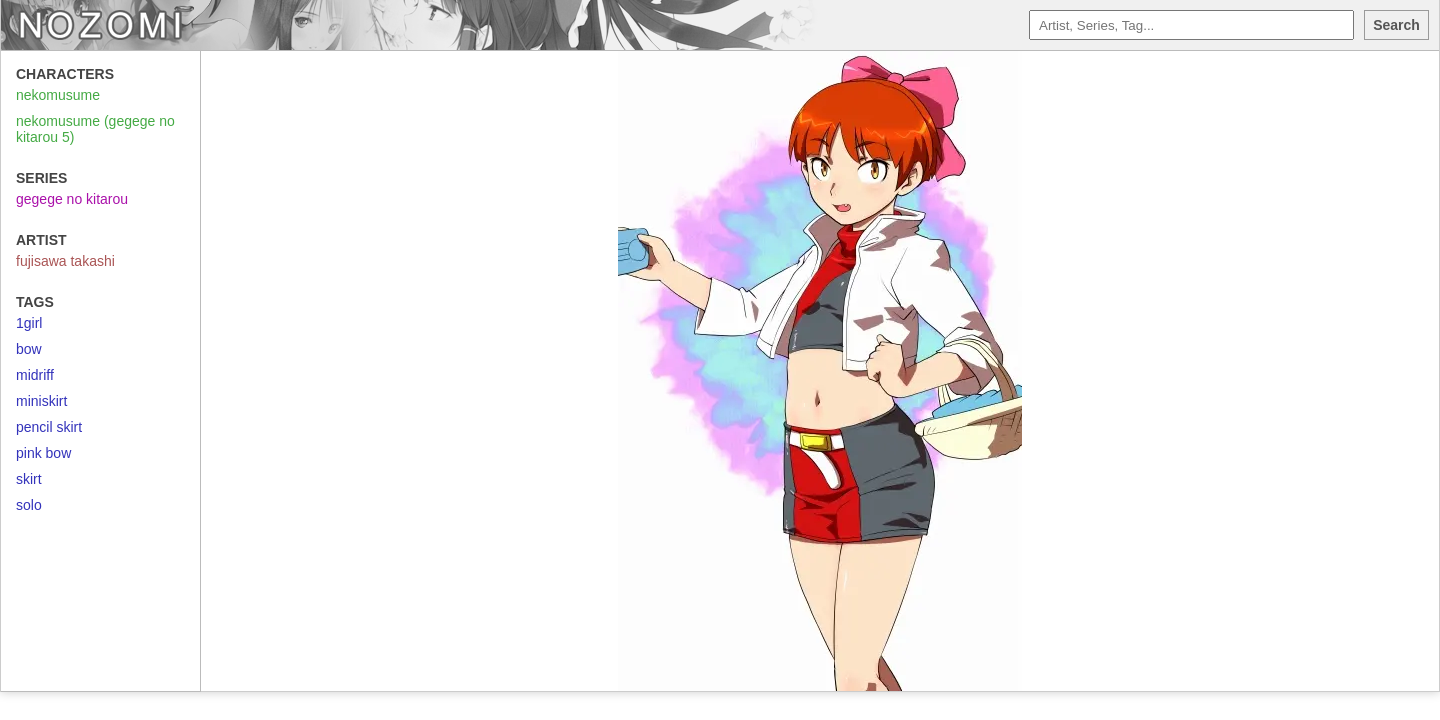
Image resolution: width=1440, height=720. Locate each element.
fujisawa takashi (65, 261)
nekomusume (58, 95)
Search (1396, 25)
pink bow (43, 453)
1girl (29, 323)
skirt (29, 479)
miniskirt (41, 401)
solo (29, 505)
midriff (35, 375)
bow (29, 349)
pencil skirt (49, 427)
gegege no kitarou (72, 199)
